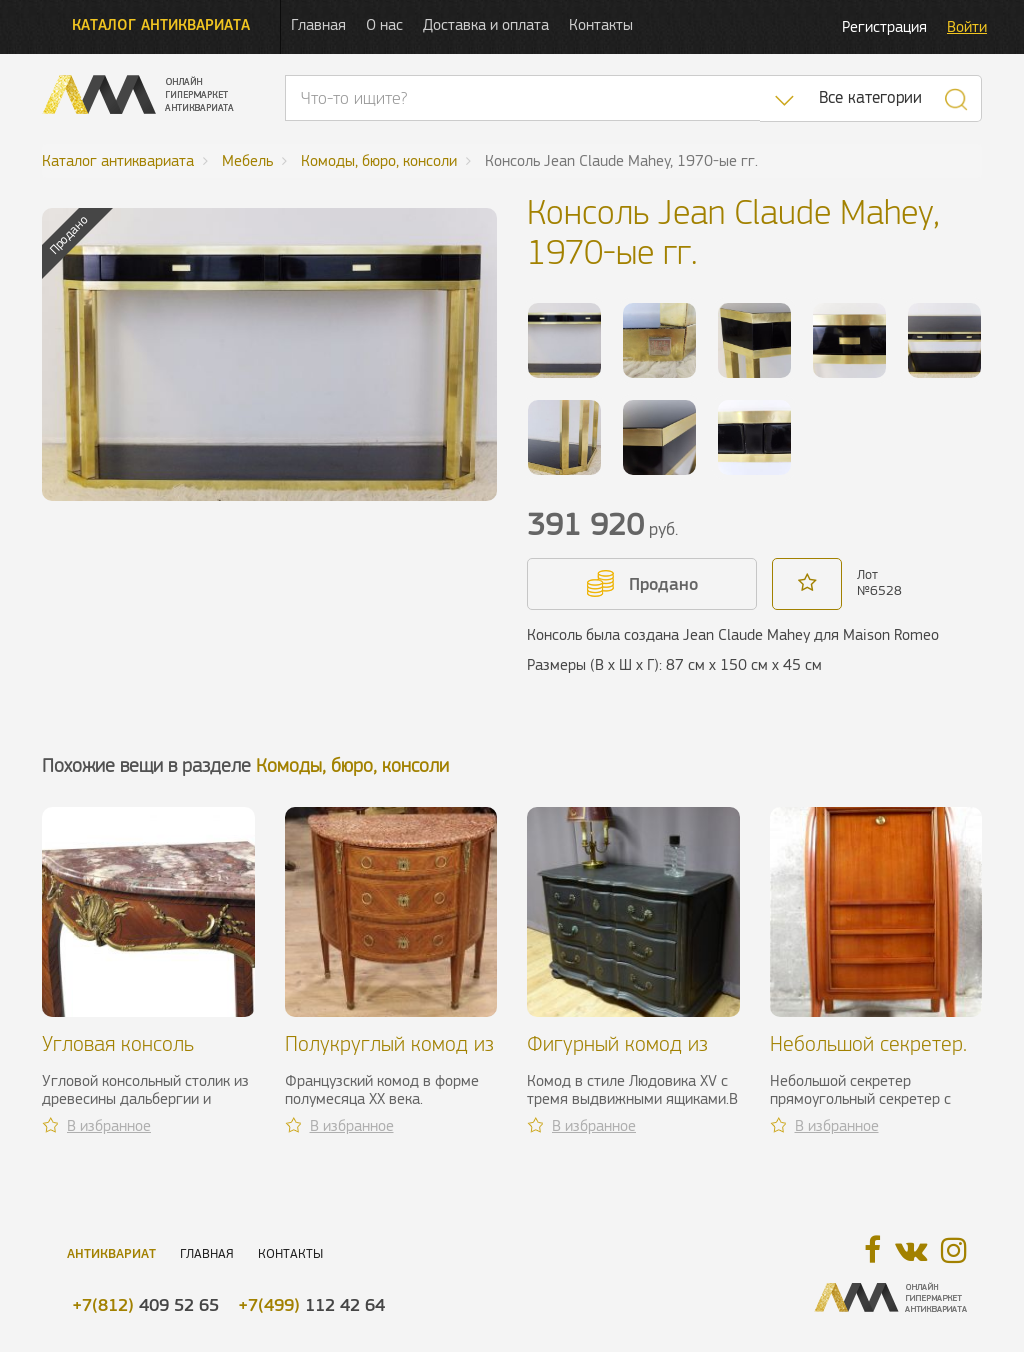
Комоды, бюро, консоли (352, 765)
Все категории (870, 97)
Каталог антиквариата (161, 24)
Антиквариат (111, 1253)
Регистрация (884, 26)
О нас (384, 24)
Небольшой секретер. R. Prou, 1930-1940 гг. (871, 1055)
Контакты (601, 24)
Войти (967, 26)
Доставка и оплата (486, 24)
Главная (318, 24)
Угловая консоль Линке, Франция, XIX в (142, 1055)
